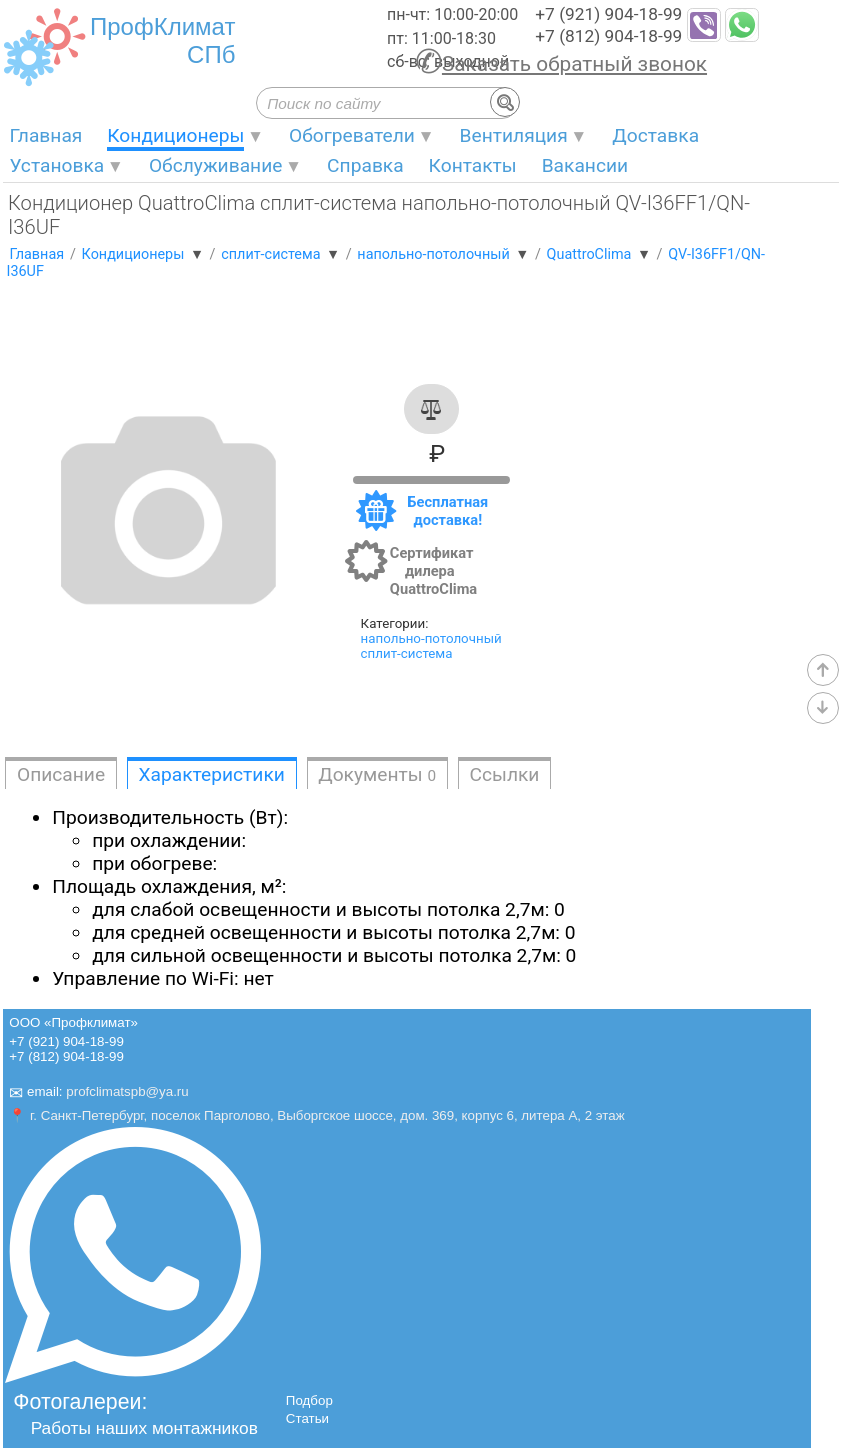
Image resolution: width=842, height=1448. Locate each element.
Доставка (655, 135)
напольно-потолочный (431, 638)
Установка (56, 165)
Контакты (473, 165)
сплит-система (407, 653)
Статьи (307, 1418)
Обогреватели (352, 135)
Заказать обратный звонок (574, 64)
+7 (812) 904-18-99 (608, 36)
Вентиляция (514, 135)
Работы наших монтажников (144, 1428)
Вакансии (585, 165)
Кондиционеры (175, 135)
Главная (45, 135)
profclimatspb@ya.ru (127, 1092)
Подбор (309, 1400)
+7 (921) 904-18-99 (608, 14)
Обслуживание (216, 165)
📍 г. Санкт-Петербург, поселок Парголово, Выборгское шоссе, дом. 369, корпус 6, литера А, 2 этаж (316, 1115)
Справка (365, 165)
